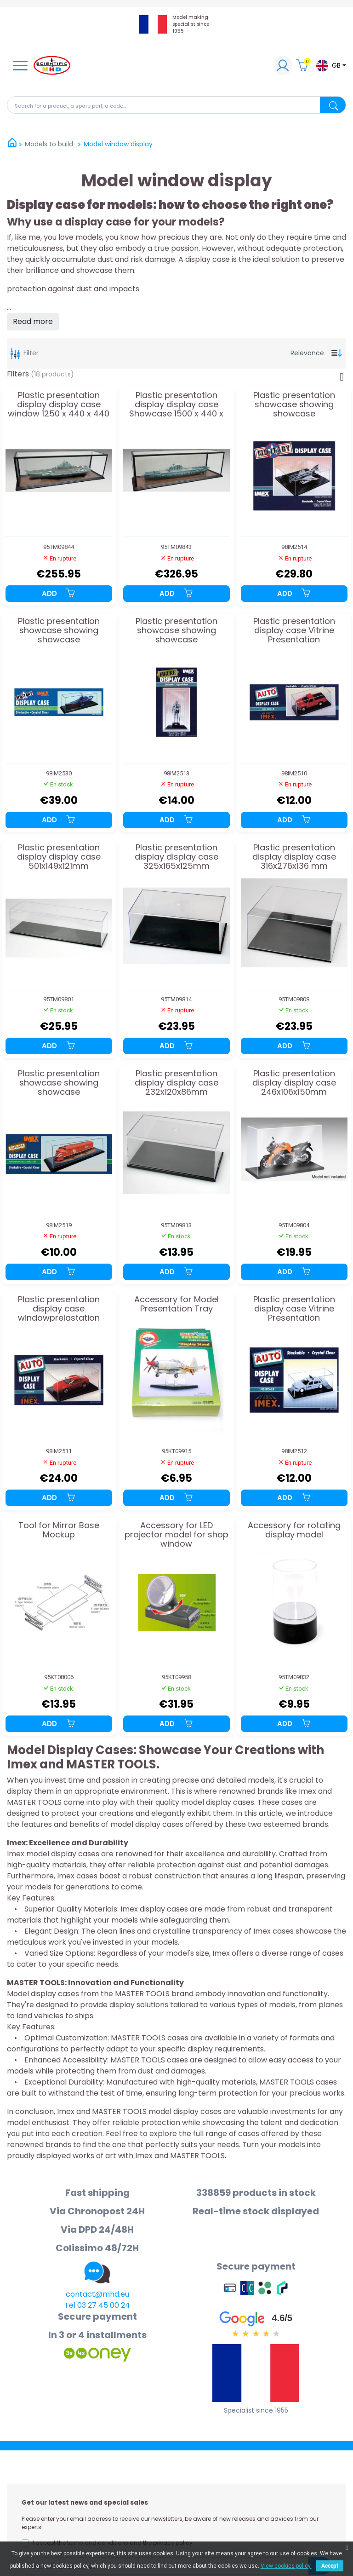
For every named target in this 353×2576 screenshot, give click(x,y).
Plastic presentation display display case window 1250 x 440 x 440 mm (58, 404)
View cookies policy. (286, 2566)
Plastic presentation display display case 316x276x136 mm (294, 856)
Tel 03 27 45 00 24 (97, 2305)
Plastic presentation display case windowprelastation (59, 1308)
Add (59, 593)
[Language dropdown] (330, 65)
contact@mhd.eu (97, 2294)
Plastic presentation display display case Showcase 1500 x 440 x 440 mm (176, 404)
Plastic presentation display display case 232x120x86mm (176, 1082)
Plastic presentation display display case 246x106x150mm (294, 1082)
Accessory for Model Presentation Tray (176, 1304)
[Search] (176, 105)
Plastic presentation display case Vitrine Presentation (294, 630)
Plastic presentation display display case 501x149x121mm (59, 856)
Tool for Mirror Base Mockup (58, 1530)
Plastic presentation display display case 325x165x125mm (176, 856)
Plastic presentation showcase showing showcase (294, 404)
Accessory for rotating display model (294, 1530)
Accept (329, 2566)
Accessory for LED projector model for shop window (176, 1534)
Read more (33, 321)
